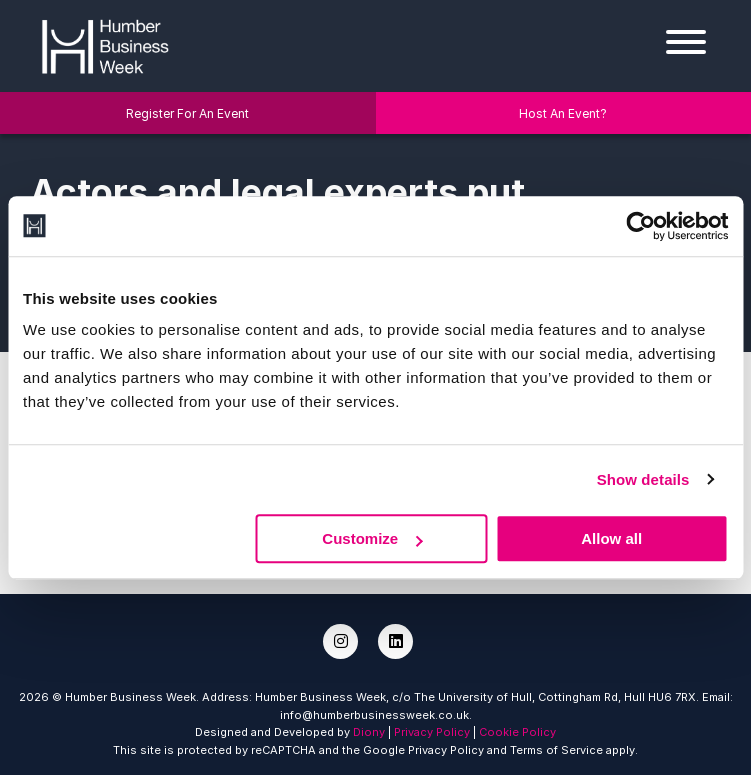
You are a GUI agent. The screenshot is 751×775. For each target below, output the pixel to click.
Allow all (611, 538)
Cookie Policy (517, 732)
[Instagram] (340, 641)
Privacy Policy (432, 732)
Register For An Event (187, 113)
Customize (372, 538)
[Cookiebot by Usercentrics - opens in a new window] (640, 226)
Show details (643, 479)
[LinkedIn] (395, 641)
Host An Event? (563, 113)
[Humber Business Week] (105, 44)
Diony (369, 732)
